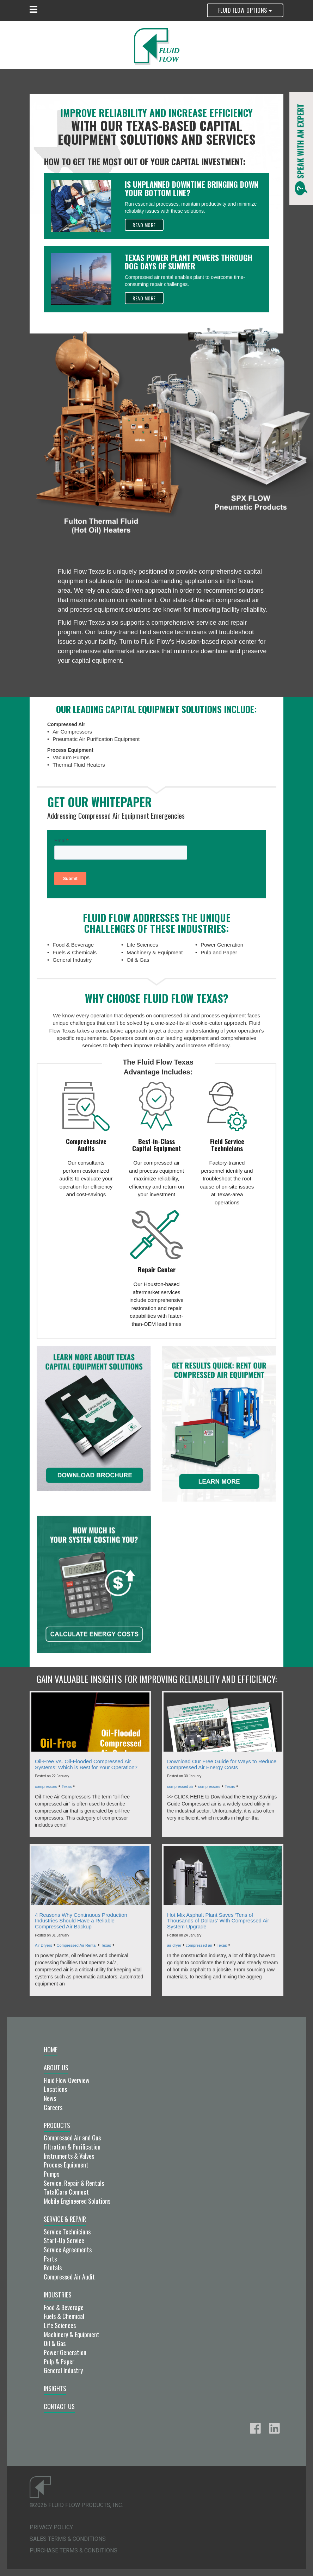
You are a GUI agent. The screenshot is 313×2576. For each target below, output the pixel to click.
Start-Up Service (64, 2240)
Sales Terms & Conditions (68, 2539)
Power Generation (65, 2352)
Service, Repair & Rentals (74, 2183)
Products (57, 2125)
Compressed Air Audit (69, 2276)
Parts (50, 2258)
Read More (144, 225)
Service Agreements (68, 2249)
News (50, 2098)
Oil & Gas (55, 2343)
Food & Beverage (64, 2307)
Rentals (53, 2267)
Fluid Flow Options (245, 10)
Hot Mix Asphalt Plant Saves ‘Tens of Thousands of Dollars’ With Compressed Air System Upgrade (218, 1920)
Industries (58, 2294)
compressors (46, 1786)
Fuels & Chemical (64, 2316)
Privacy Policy (51, 2527)
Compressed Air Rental (77, 1945)
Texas (67, 1786)
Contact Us (59, 2406)
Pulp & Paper (59, 2361)
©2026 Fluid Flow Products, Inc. (76, 2505)
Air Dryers (43, 1945)
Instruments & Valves (69, 2155)
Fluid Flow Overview (67, 2080)
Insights (55, 2388)
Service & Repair (65, 2218)
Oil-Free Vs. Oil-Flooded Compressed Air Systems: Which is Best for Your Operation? (86, 1764)
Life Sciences (60, 2325)
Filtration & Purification (72, 2146)
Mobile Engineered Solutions (77, 2201)
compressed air (180, 1786)
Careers (53, 2107)
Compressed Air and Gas (72, 2137)
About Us (56, 2067)
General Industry (63, 2370)
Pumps (51, 2173)
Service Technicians (67, 2231)
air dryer (174, 1945)
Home (50, 2049)
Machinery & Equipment (71, 2334)
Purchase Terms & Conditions (73, 2550)
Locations (55, 2089)
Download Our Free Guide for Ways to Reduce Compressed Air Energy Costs (221, 1764)
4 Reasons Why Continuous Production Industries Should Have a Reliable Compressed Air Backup (81, 1920)
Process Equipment (66, 2164)
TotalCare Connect (66, 2191)
